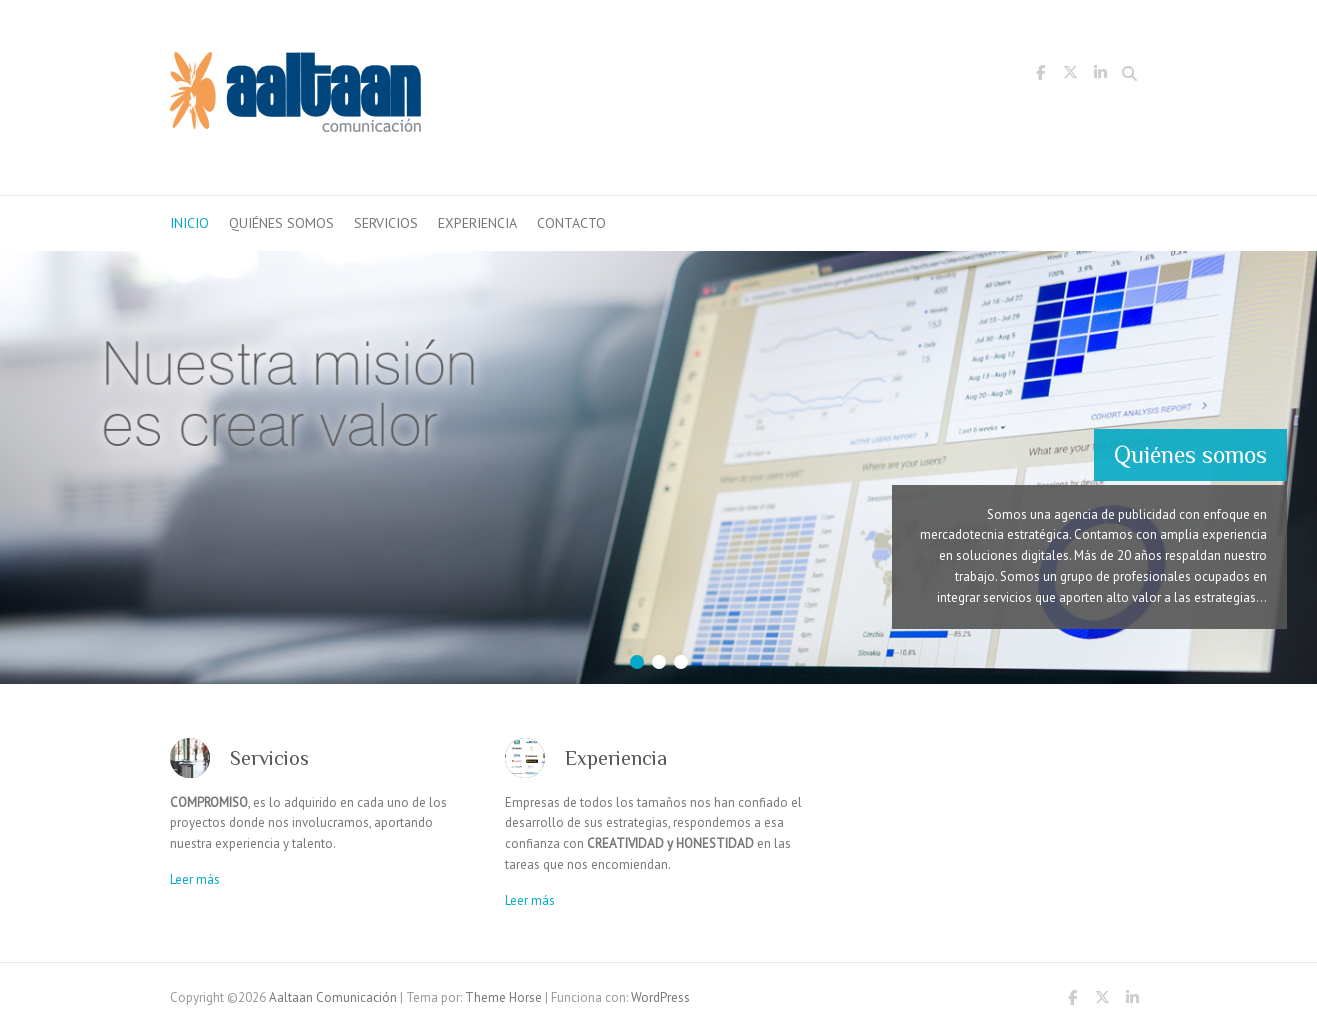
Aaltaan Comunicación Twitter (1071, 76)
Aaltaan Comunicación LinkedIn (1101, 76)
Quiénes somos (281, 223)
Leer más (195, 879)
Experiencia (477, 223)
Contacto (571, 223)
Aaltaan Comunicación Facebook (1041, 76)
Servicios (386, 223)
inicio (189, 223)
